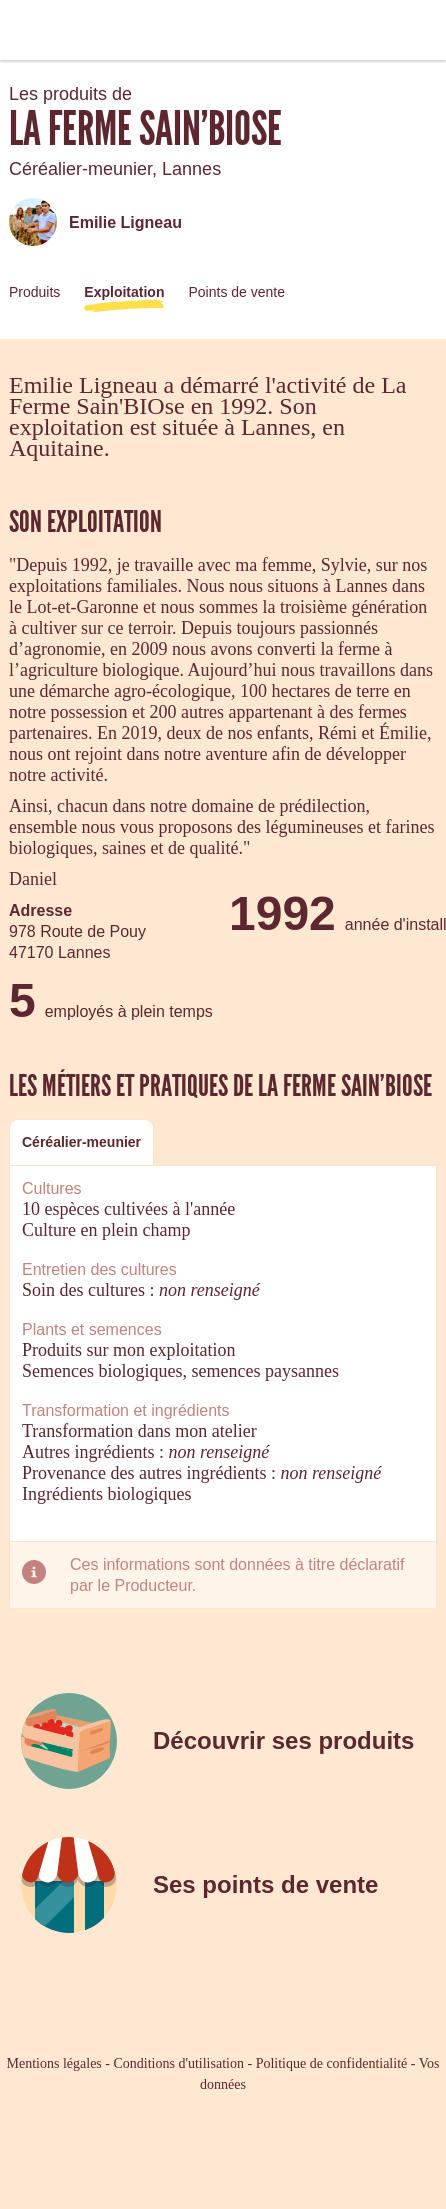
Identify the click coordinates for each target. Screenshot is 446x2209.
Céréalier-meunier (81, 1142)
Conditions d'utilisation (178, 2063)
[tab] (81, 1142)
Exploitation (124, 292)
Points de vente (236, 292)
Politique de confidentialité (332, 2063)
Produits (34, 292)
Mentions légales (54, 2063)
